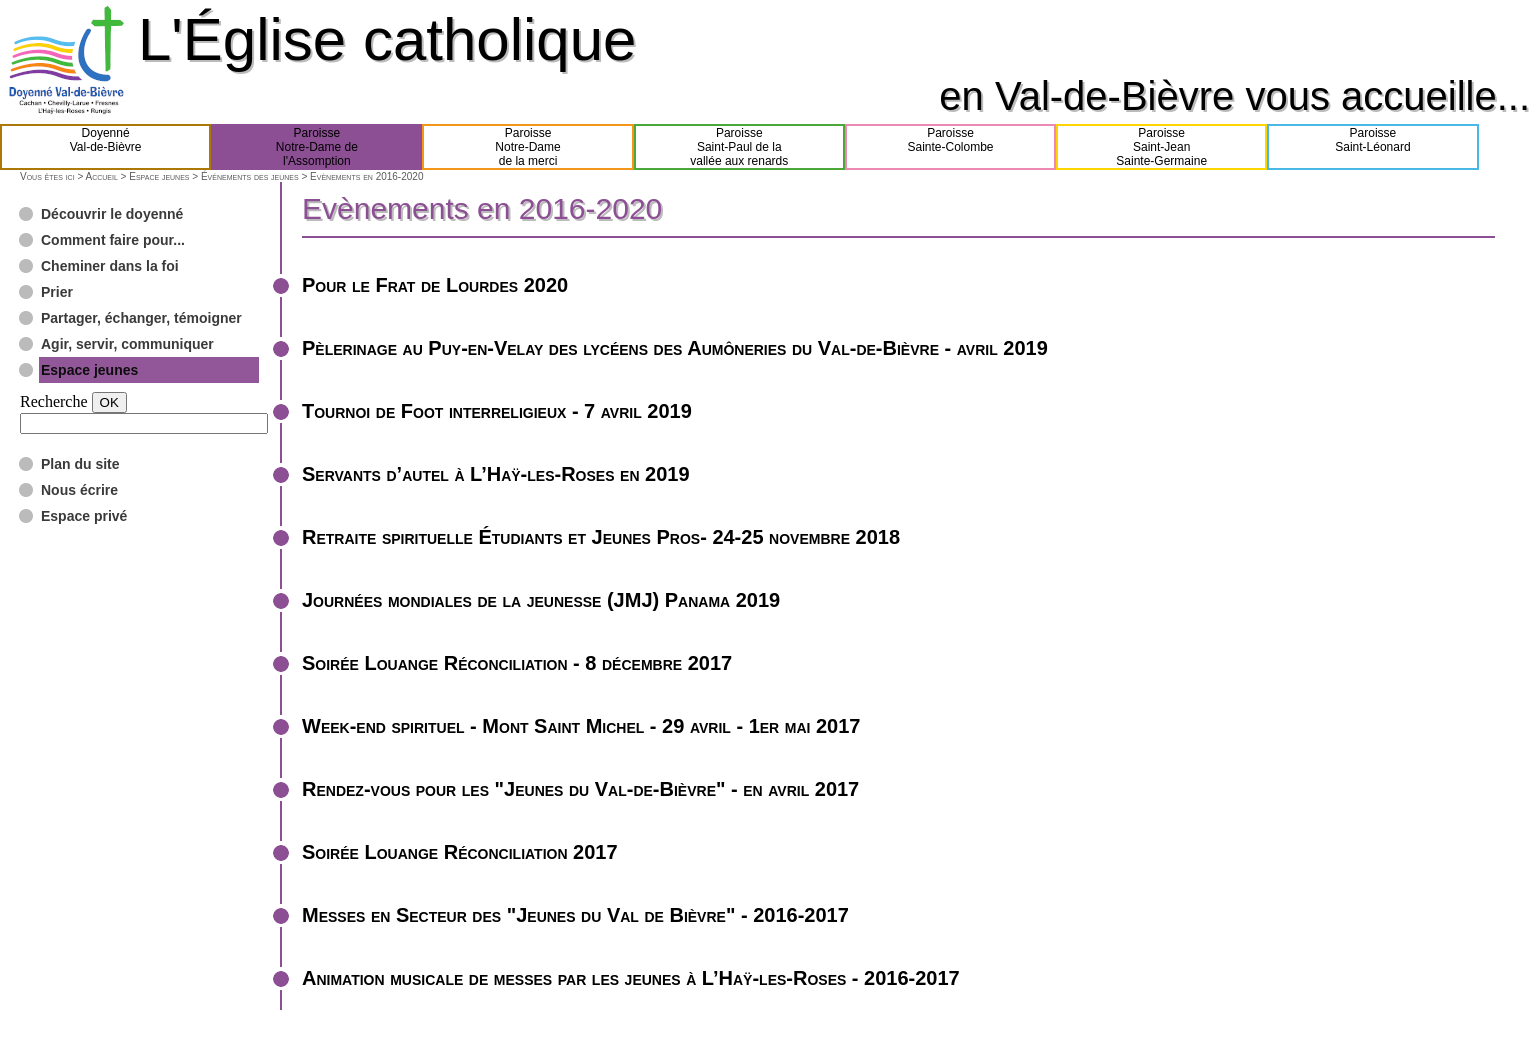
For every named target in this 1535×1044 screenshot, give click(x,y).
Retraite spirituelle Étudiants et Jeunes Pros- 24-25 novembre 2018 (601, 537)
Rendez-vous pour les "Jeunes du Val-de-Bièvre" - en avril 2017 (580, 789)
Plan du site (80, 464)
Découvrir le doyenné (112, 214)
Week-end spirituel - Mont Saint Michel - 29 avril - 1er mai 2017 (581, 726)
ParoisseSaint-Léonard (1372, 147)
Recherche (54, 401)
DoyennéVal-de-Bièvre (106, 147)
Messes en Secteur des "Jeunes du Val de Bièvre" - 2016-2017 (575, 915)
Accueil (101, 176)
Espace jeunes (159, 176)
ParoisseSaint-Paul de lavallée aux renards (739, 147)
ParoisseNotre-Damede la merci (527, 147)
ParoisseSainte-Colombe (950, 147)
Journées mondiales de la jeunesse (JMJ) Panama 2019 (541, 600)
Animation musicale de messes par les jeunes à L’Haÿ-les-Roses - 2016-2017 (631, 978)
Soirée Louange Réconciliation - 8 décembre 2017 (517, 663)
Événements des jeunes (250, 176)
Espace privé (84, 516)
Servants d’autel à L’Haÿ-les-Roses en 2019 (496, 474)
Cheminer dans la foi (110, 266)
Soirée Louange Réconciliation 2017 (460, 852)
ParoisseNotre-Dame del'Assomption (317, 147)
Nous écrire (79, 490)
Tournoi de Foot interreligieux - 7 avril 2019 (497, 411)
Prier (57, 292)
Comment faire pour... (113, 240)
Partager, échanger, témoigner (141, 318)
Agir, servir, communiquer (127, 344)
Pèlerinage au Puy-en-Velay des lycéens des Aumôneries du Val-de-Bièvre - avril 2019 (675, 348)
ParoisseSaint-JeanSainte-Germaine (1161, 147)
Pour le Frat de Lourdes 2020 (435, 285)
